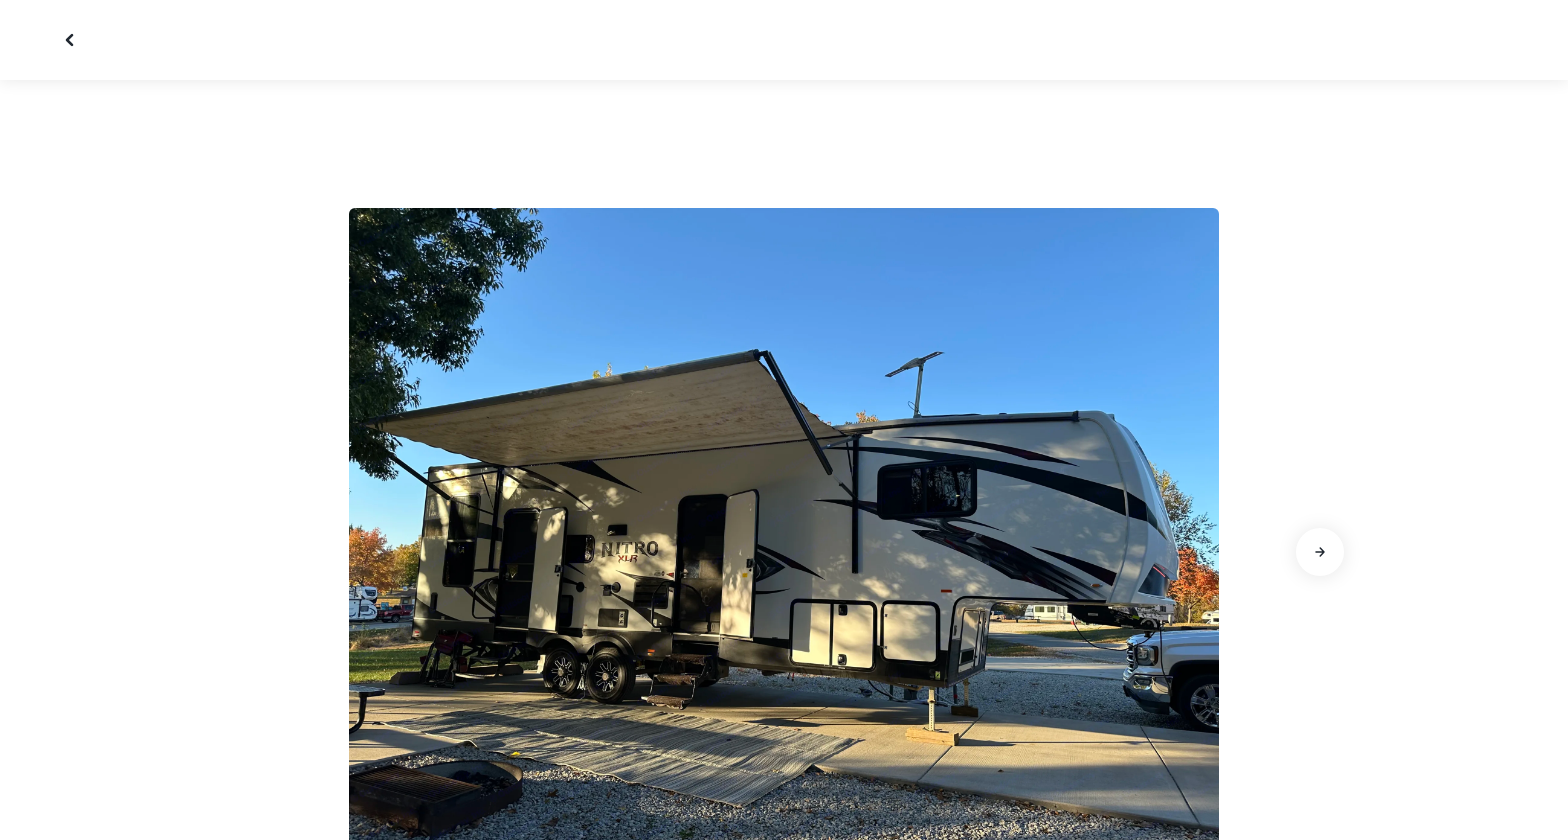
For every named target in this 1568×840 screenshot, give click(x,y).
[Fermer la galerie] (72, 40)
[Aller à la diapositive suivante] (1320, 552)
